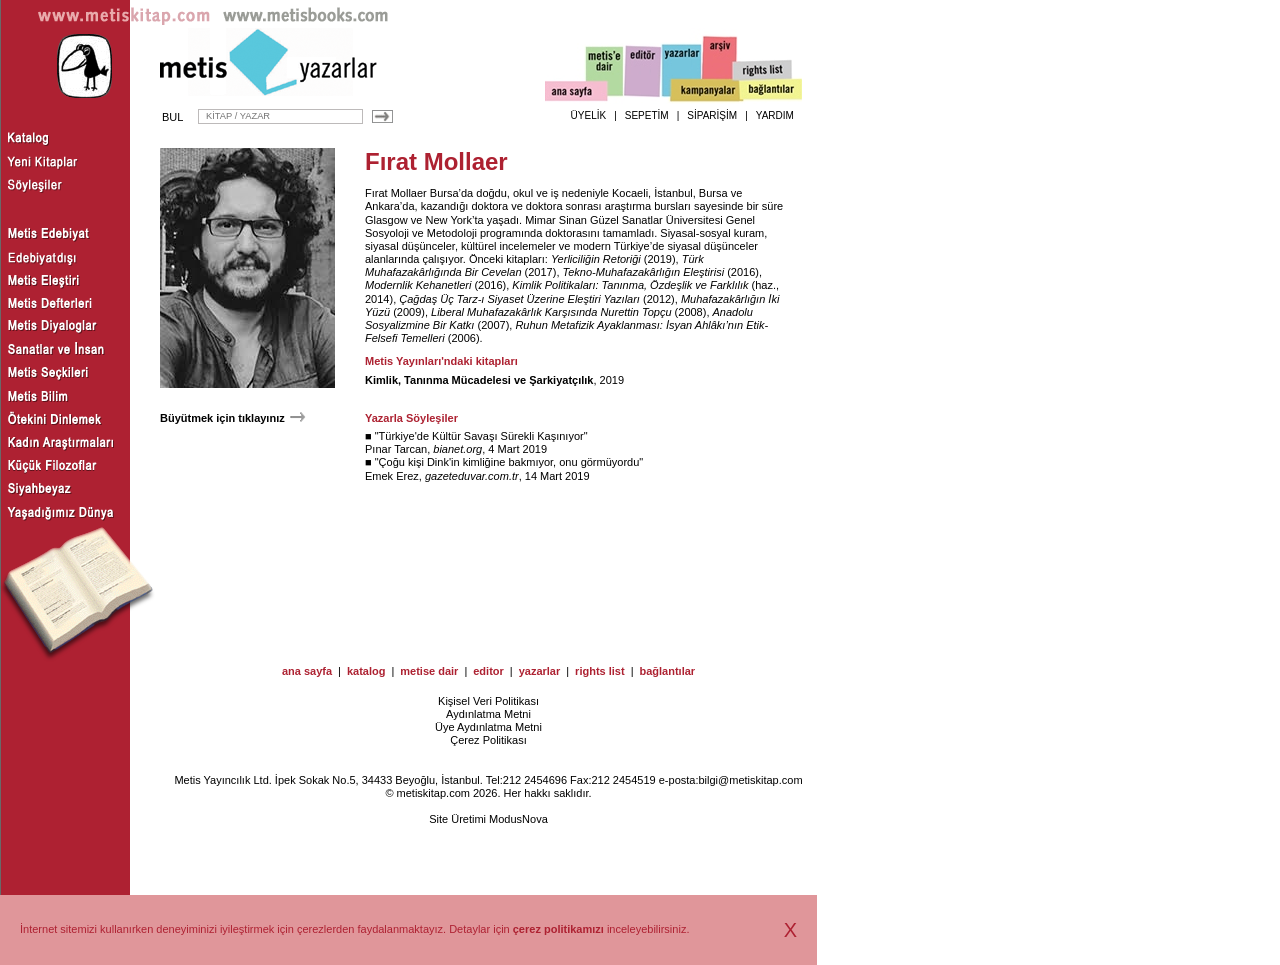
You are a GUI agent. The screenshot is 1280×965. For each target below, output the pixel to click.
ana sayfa (307, 671)
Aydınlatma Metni (488, 714)
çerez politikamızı (558, 929)
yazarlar (540, 671)
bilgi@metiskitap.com (750, 780)
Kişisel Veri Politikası (488, 701)
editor (488, 671)
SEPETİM (647, 115)
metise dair (429, 671)
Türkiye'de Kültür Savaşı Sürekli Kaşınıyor (481, 436)
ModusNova (518, 819)
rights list (600, 671)
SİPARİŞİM (712, 115)
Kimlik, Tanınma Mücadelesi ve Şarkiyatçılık (479, 380)
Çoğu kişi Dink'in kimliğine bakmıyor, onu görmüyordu (509, 462)
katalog (366, 671)
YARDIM (775, 115)
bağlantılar (667, 671)
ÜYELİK (589, 115)
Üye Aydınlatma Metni (488, 727)
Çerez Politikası (488, 740)
